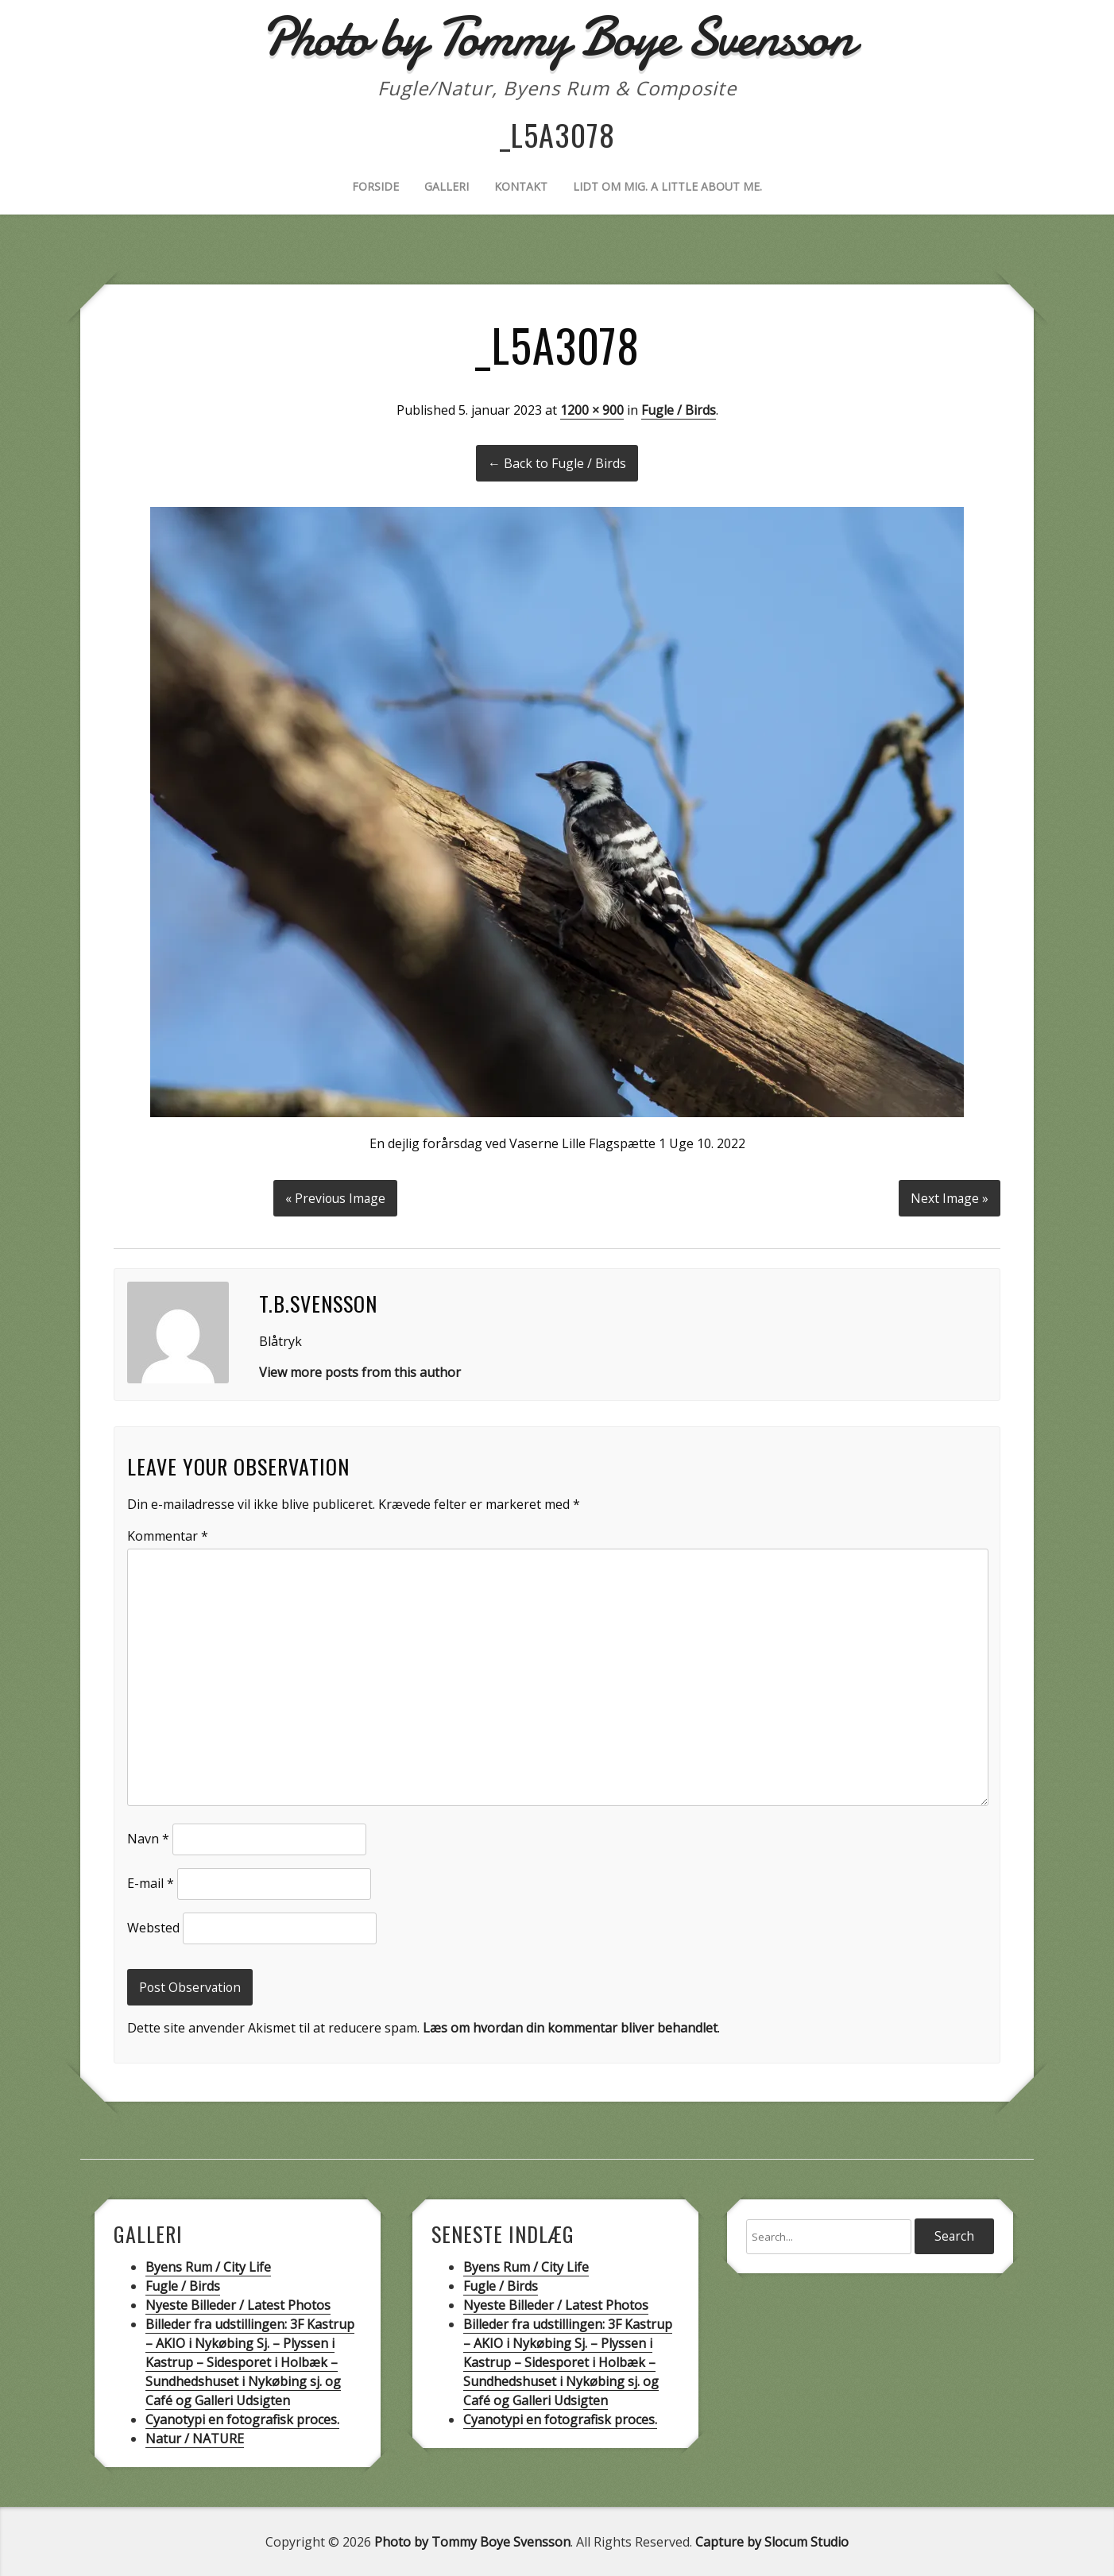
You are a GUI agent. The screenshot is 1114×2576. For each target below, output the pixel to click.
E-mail (150, 1881)
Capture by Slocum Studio (772, 2541)
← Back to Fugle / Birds (557, 463)
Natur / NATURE (194, 2437)
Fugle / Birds (678, 410)
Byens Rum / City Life (208, 2266)
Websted (153, 1926)
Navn (148, 1837)
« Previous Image (335, 1196)
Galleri (446, 186)
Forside (375, 186)
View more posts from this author (360, 1370)
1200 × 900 (592, 410)
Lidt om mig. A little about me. (667, 186)
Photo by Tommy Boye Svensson (472, 2541)
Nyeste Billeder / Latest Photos (238, 2304)
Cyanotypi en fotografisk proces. (242, 2418)
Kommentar (167, 1534)
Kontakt (520, 186)
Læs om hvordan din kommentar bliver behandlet (570, 2027)
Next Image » (949, 1196)
